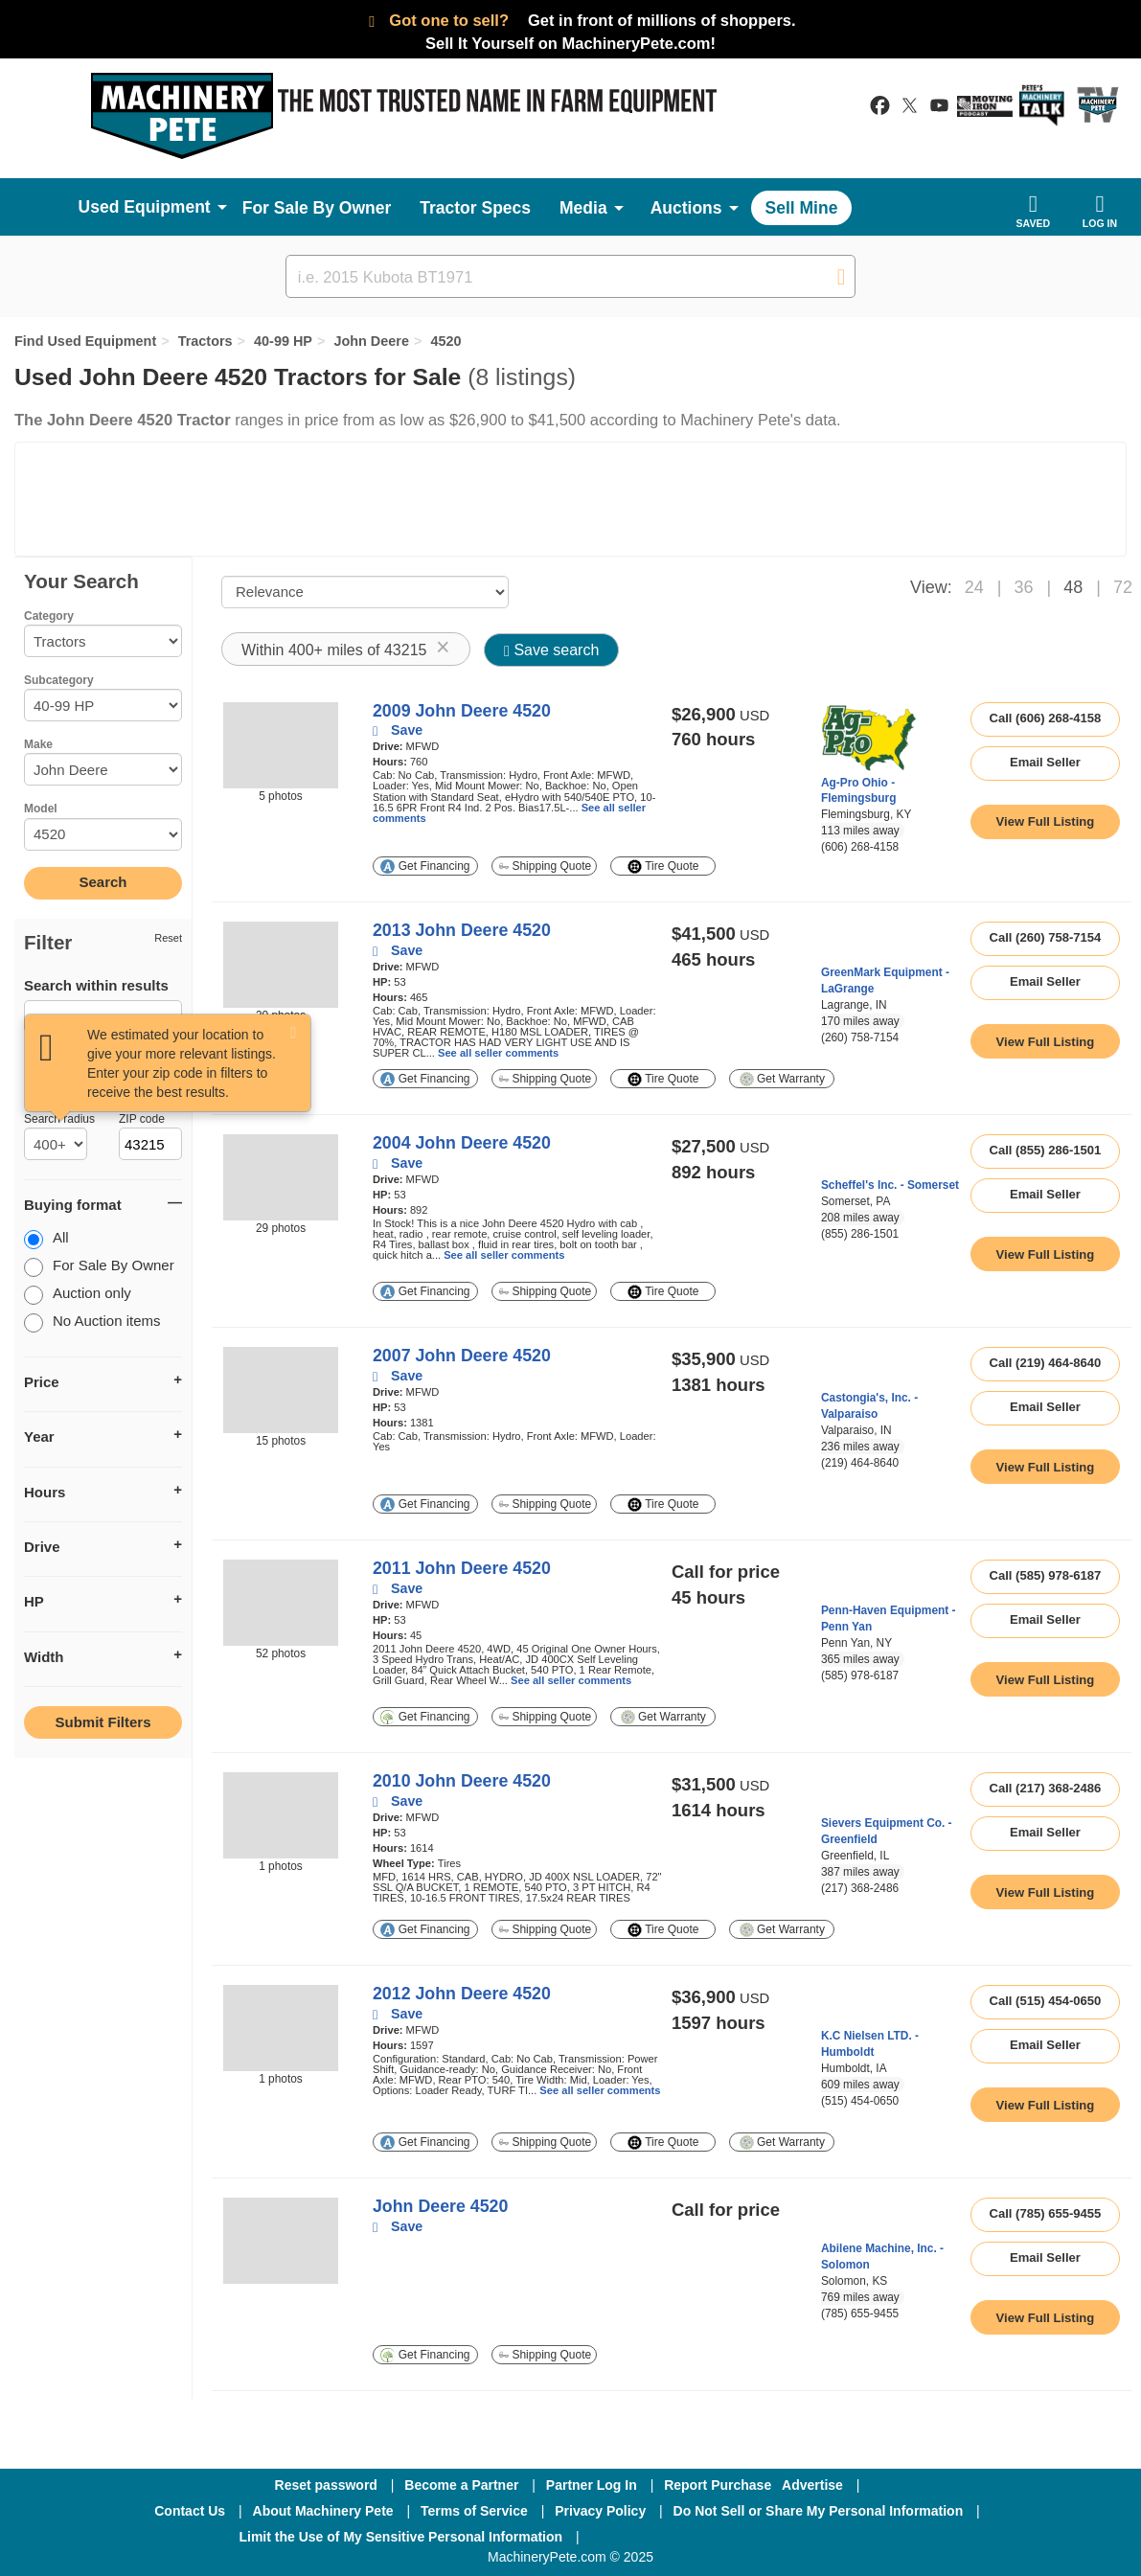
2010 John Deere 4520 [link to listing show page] (462, 1780)
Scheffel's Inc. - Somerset (890, 1185)
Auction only (77, 1295)
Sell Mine (801, 207)
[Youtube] (846, 2536)
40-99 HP (283, 341)
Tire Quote (663, 866)
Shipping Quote (545, 866)
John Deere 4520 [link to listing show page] (440, 2206)
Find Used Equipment (85, 341)
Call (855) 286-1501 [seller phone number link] (1046, 1150)
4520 (445, 341)
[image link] (280, 745)
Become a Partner (461, 2485)
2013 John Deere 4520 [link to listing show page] (462, 930)
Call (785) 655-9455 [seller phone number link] (1046, 2213)
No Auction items (92, 1322)
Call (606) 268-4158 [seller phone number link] (1046, 718)
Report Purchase (717, 2485)
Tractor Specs (475, 207)
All (46, 1239)
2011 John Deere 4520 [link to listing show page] (462, 1568)
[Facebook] (644, 2536)
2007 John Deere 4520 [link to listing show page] (462, 1355)
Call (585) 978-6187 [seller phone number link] (1046, 1575)
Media (583, 207)
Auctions (686, 207)
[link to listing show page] (1045, 822)
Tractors (205, 341)
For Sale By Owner (317, 207)
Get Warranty (782, 1079)
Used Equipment (145, 207)
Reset (168, 938)
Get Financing (424, 866)
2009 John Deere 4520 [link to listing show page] (462, 710)
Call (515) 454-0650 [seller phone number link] (1046, 2001)
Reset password (326, 2485)
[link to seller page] (869, 738)
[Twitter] (747, 2536)
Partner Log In (591, 2485)
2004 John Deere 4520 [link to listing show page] (462, 1142)
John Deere (371, 341)
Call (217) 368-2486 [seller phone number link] (1046, 1788)
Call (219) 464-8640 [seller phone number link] (1046, 1363)
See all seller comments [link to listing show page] (498, 1053)
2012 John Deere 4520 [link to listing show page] (462, 1993)
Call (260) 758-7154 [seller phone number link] (1046, 937)
